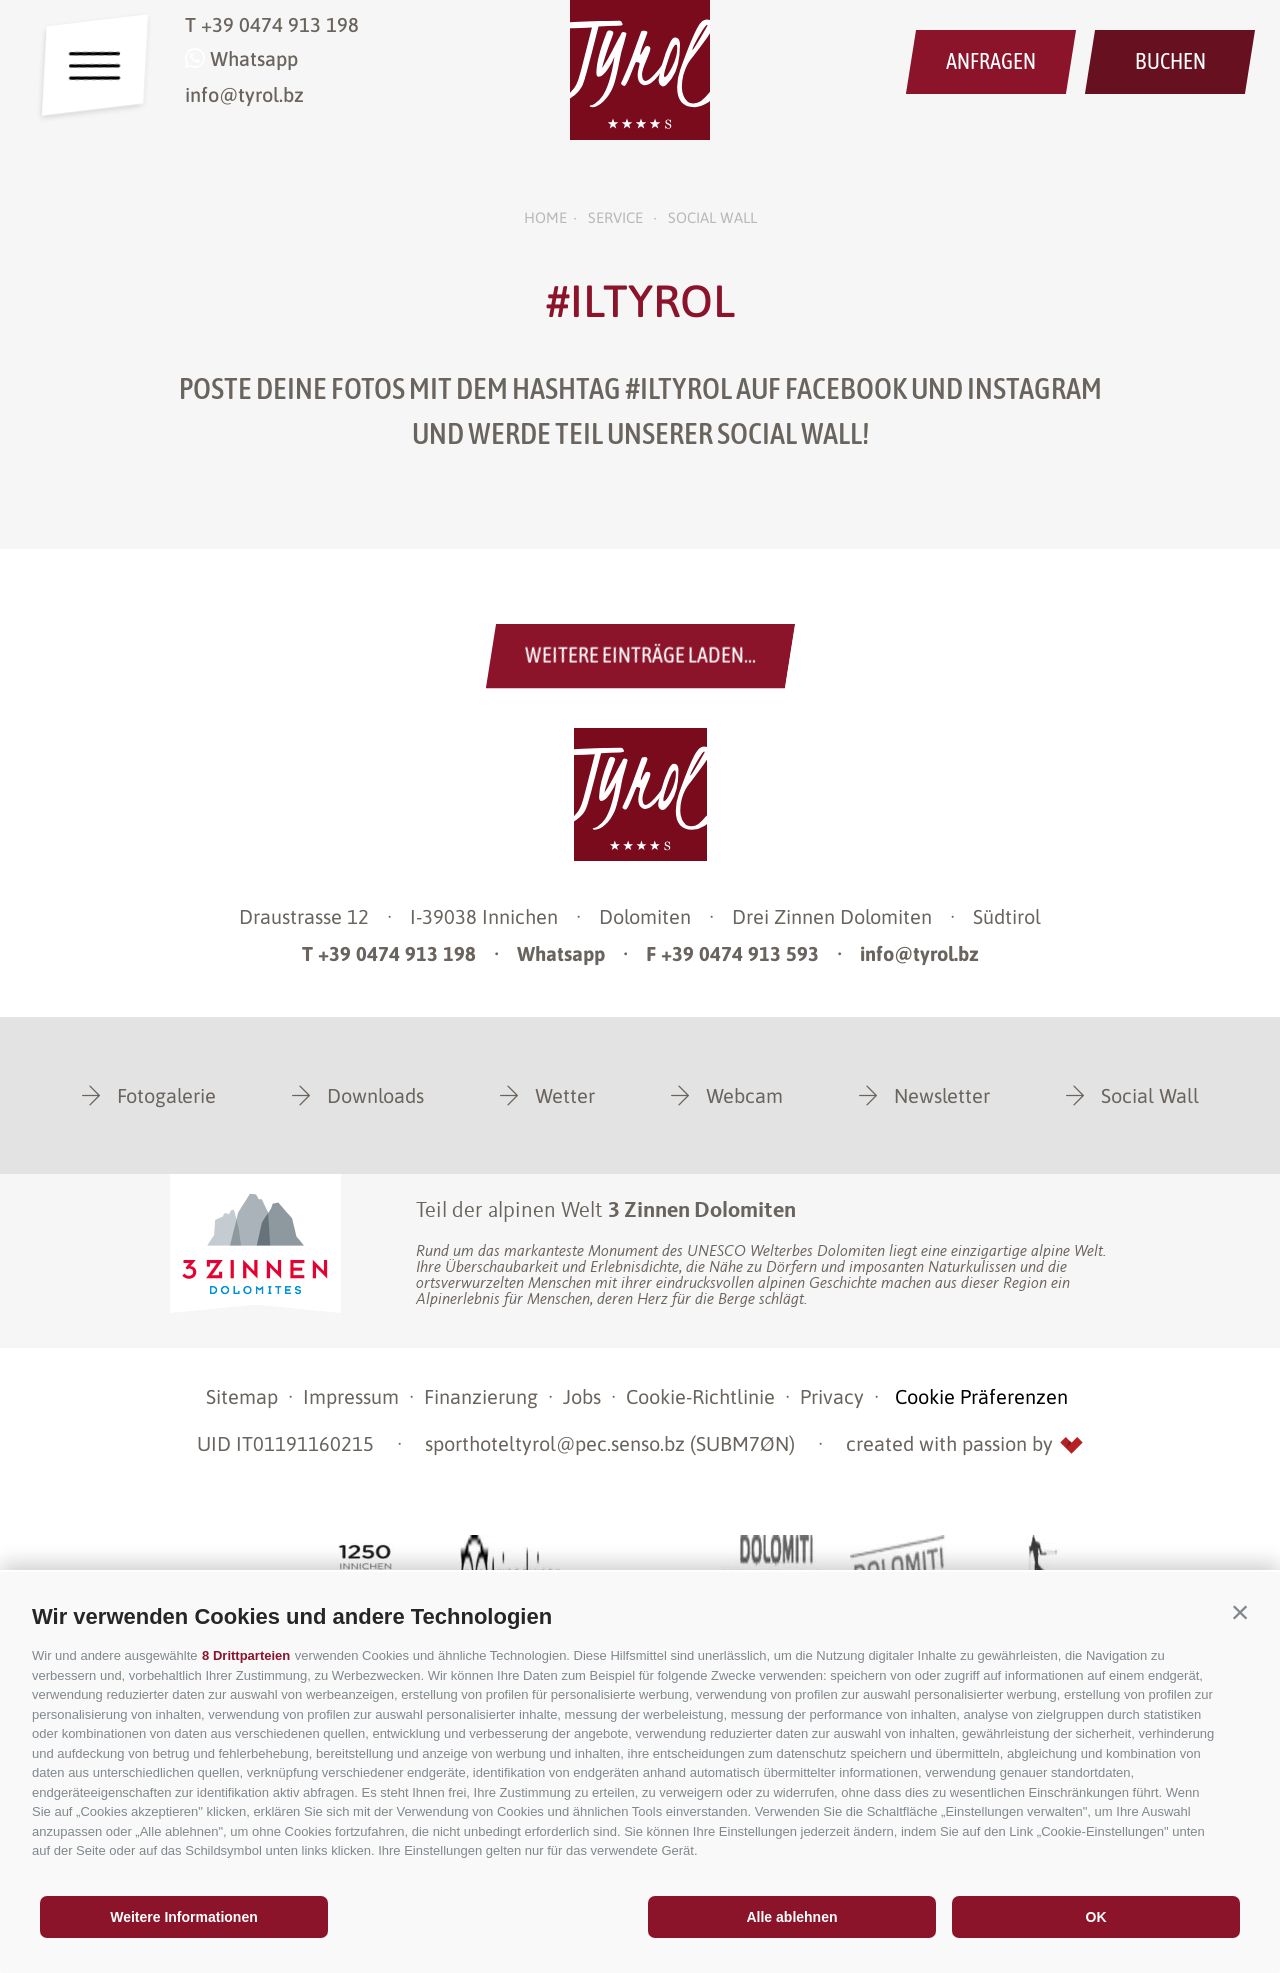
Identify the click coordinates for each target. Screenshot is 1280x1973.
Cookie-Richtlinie (700, 1396)
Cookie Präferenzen (981, 1396)
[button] (1240, 1612)
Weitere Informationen (184, 1917)
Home (545, 217)
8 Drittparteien (246, 1655)
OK (1096, 1917)
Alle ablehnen (791, 1917)
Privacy (832, 1396)
